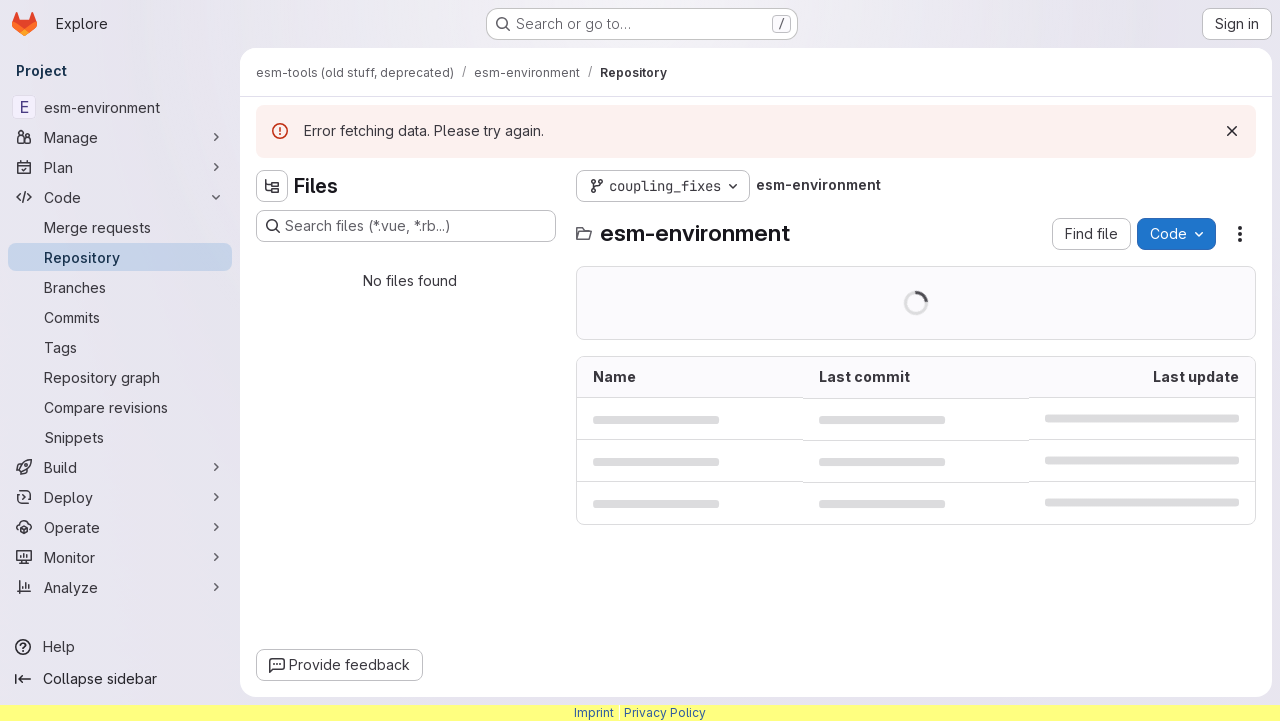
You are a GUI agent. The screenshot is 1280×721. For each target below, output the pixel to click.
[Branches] (120, 287)
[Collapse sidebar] (120, 679)
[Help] (120, 647)
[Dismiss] (1232, 131)
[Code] (120, 197)
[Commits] (120, 317)
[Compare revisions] (120, 407)
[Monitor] (120, 557)
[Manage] (120, 137)
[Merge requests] (120, 227)
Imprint (594, 712)
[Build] (120, 467)
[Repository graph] (120, 377)
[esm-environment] (120, 107)
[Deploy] (120, 497)
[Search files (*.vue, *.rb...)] (406, 226)
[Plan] (120, 167)
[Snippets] (120, 437)
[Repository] (120, 257)
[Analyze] (120, 587)
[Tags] (120, 347)
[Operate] (120, 527)
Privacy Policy (665, 712)
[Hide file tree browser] (272, 186)
